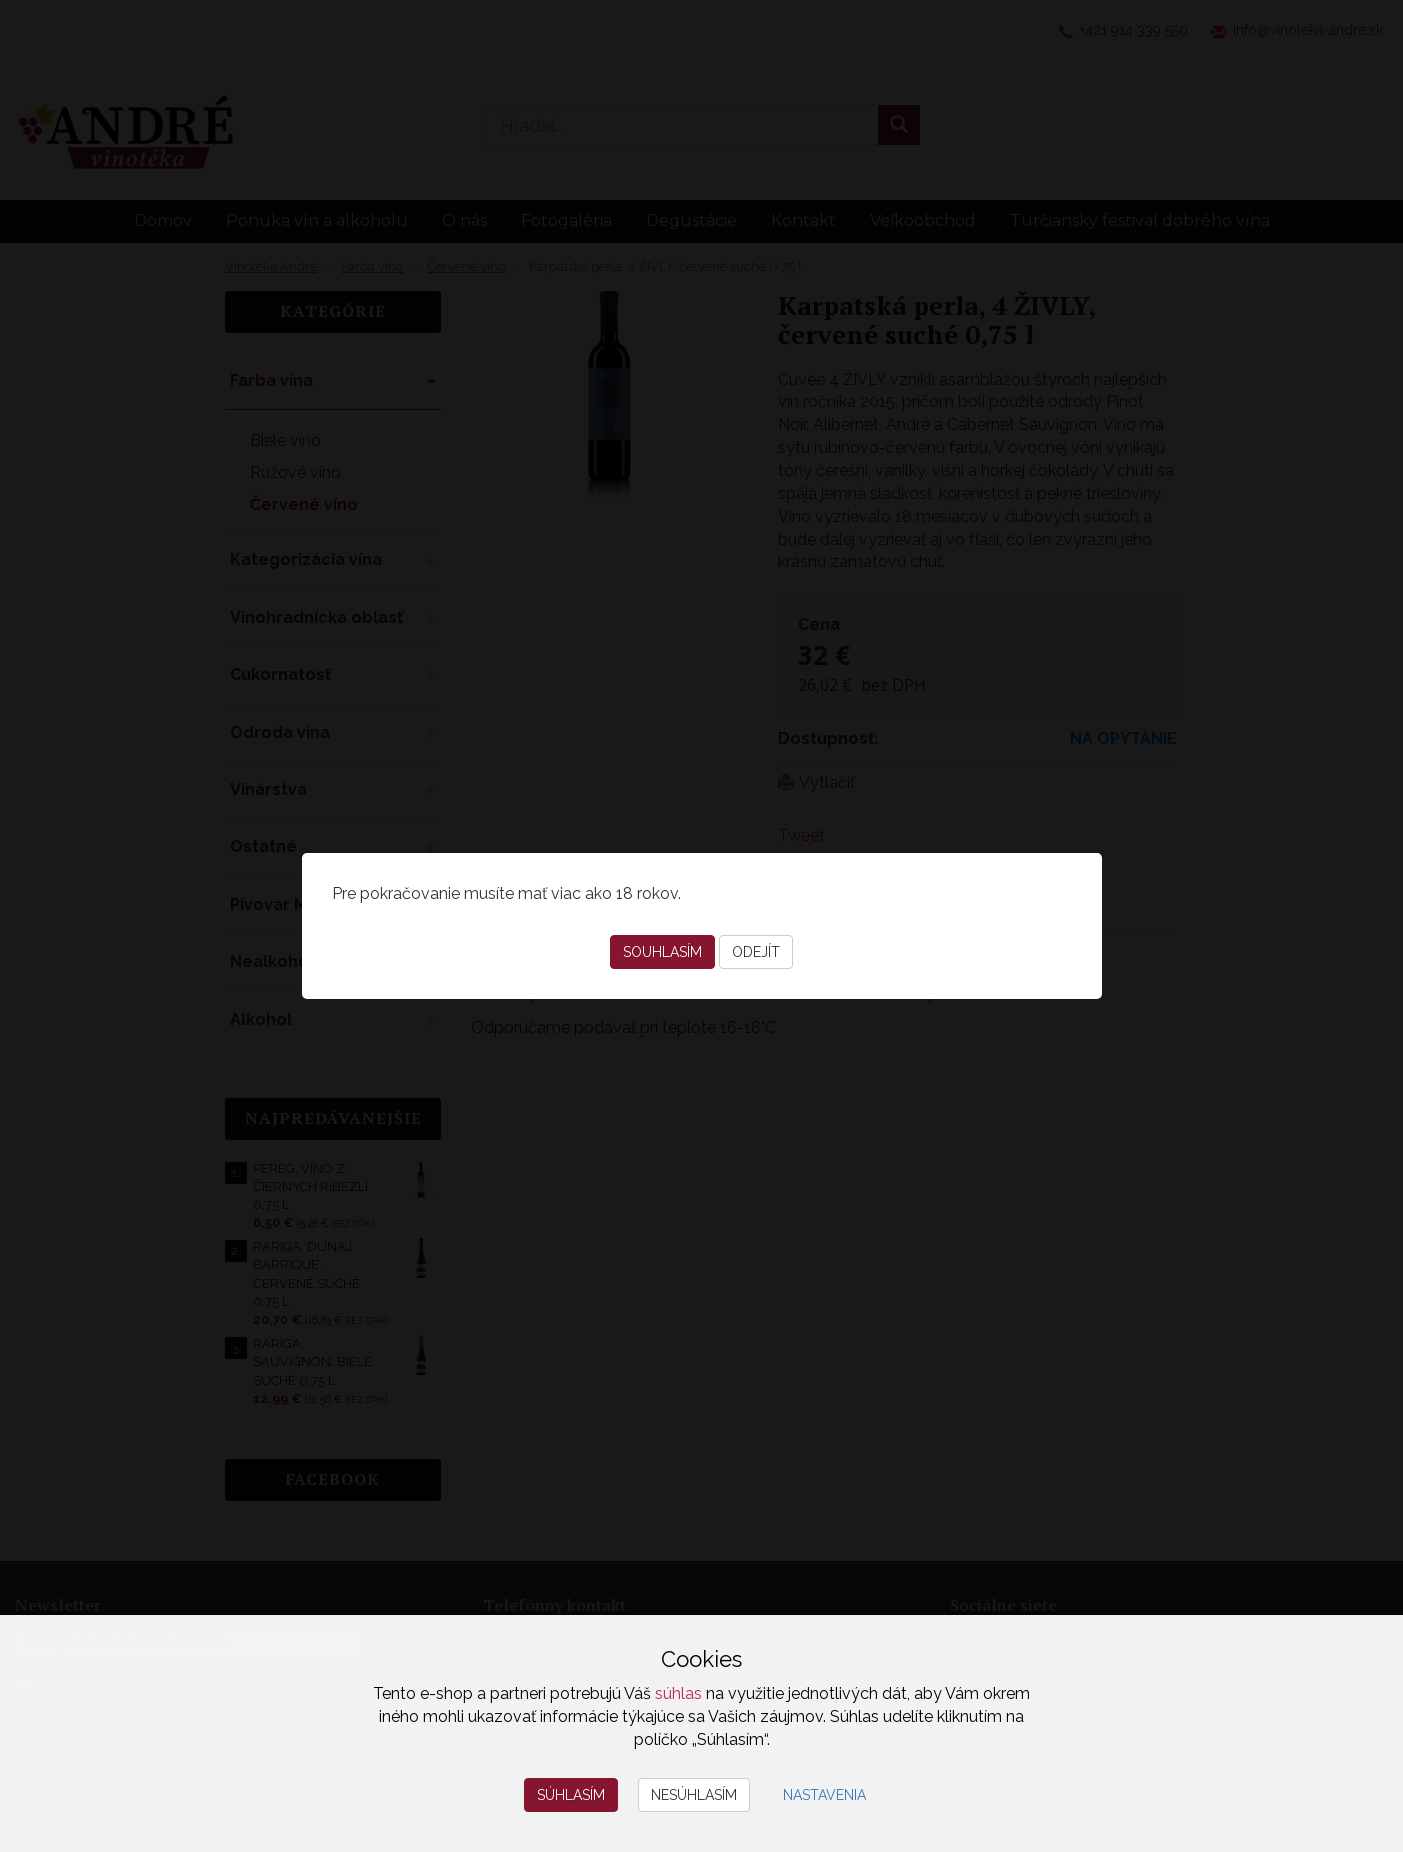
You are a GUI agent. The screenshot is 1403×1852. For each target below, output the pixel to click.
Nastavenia (824, 1795)
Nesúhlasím (694, 1795)
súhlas (678, 1693)
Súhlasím (571, 1795)
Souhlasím (662, 952)
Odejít (756, 952)
